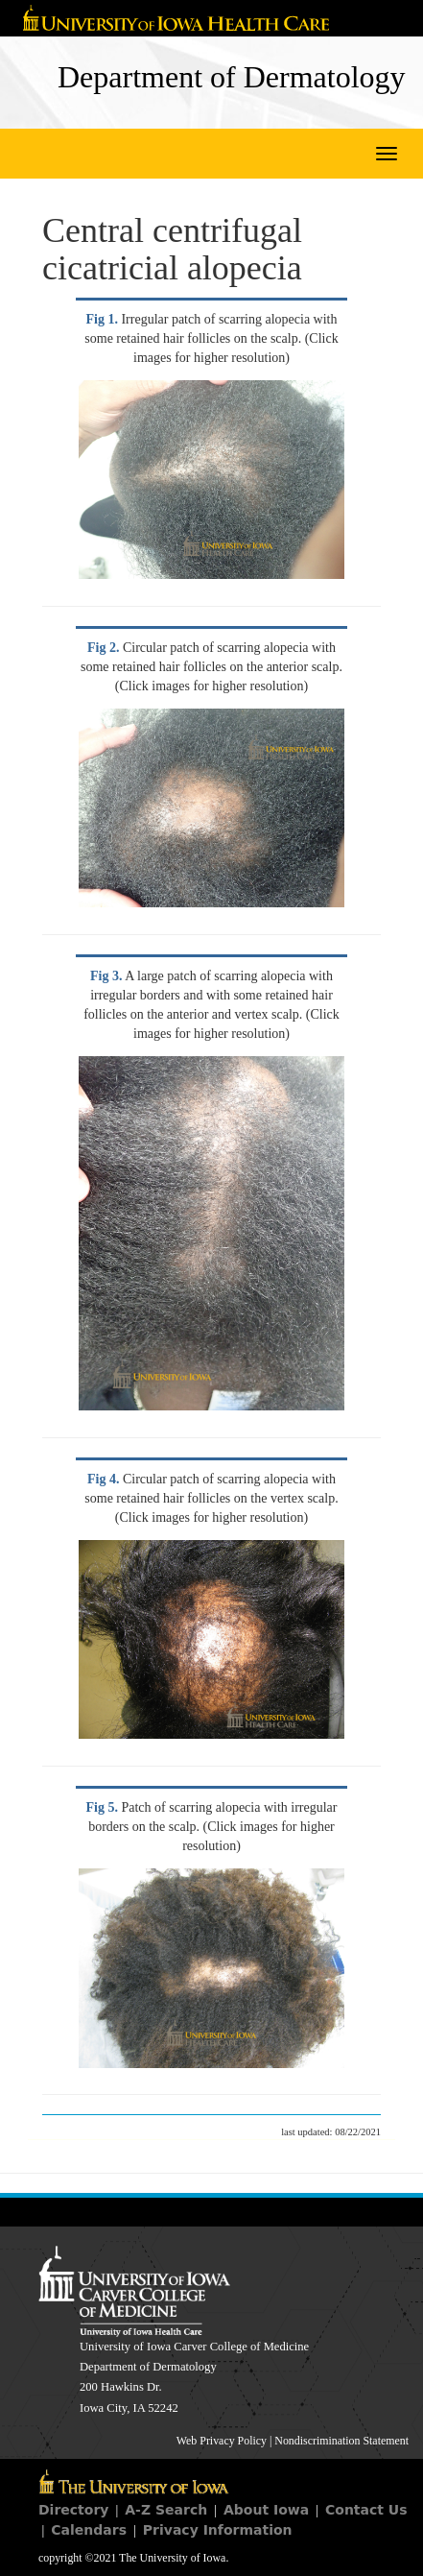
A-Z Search (166, 2509)
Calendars (89, 2530)
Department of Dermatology (232, 77)
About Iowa (266, 2509)
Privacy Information (218, 2530)
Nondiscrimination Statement (341, 2440)
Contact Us (366, 2509)
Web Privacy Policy (221, 2440)
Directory (73, 2509)
